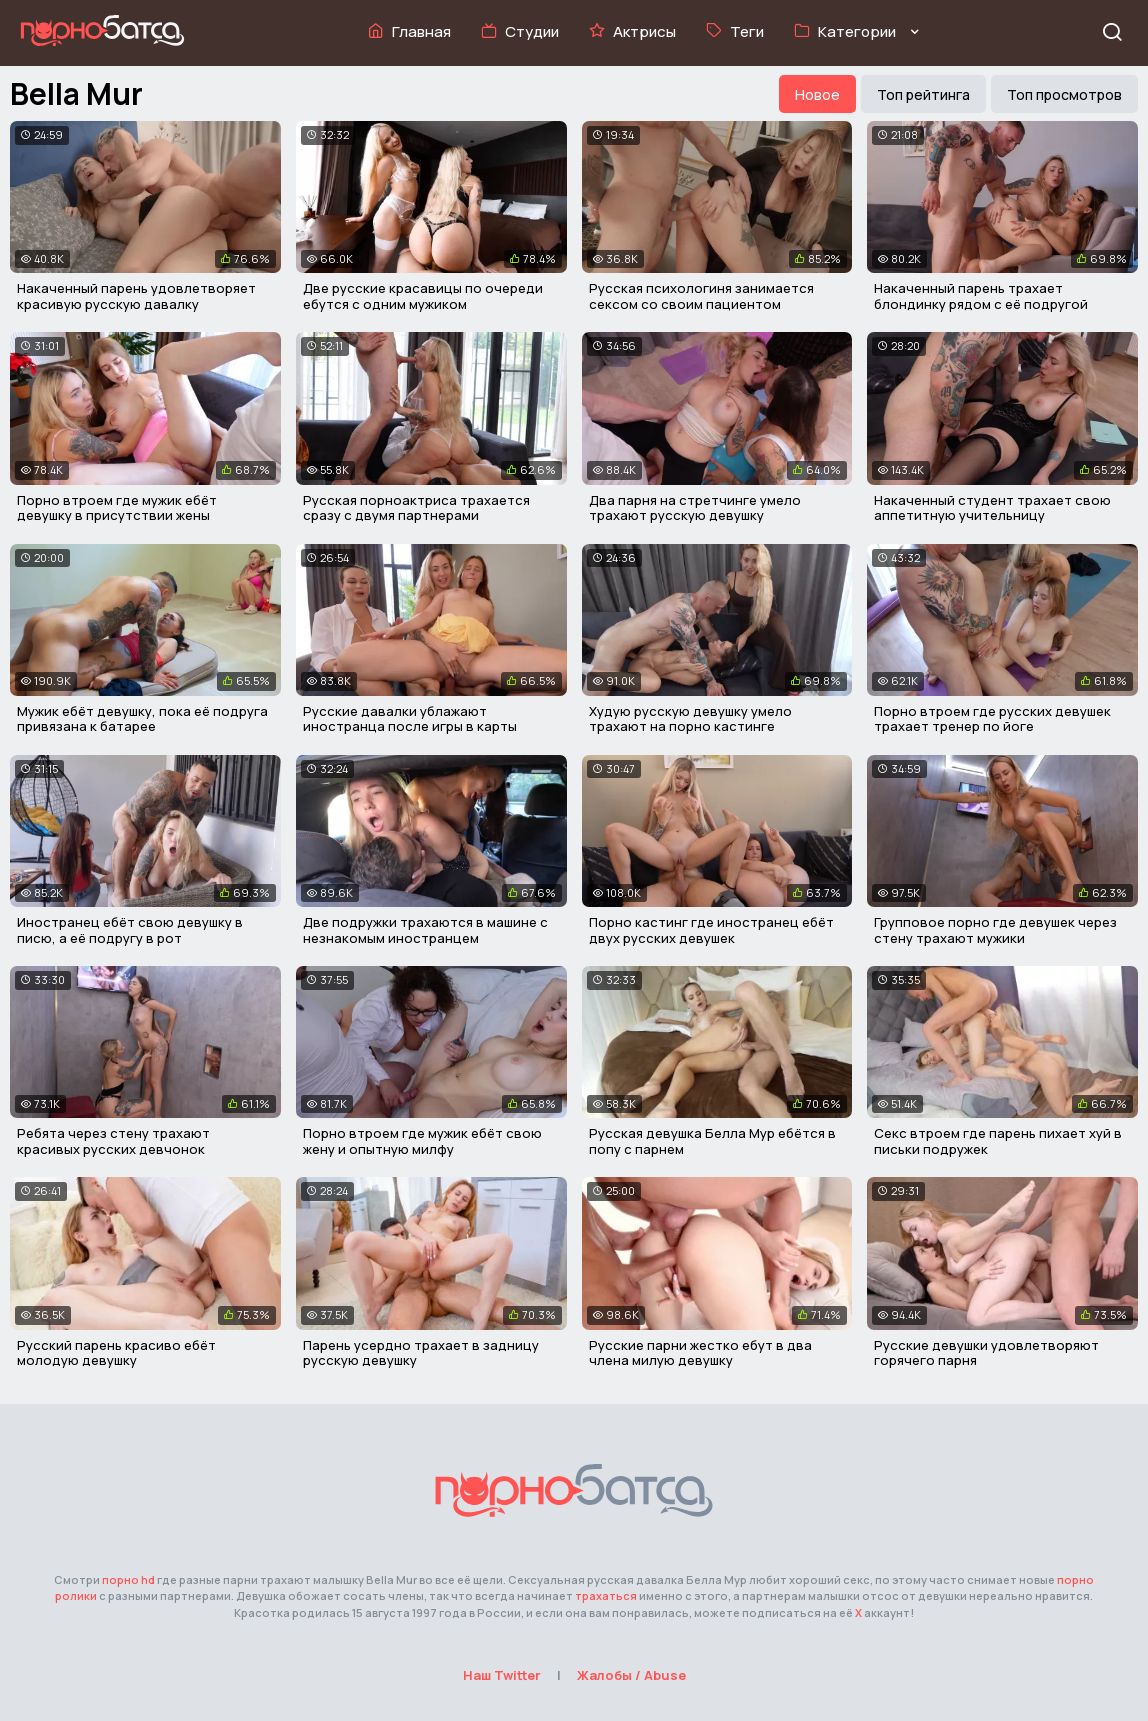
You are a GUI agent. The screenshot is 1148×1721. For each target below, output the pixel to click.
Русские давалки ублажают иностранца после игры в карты (410, 719)
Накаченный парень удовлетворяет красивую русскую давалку (136, 296)
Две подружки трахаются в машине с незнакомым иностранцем (425, 930)
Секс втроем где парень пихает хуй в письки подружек (998, 1141)
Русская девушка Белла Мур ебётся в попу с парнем (712, 1141)
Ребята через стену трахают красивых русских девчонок (113, 1141)
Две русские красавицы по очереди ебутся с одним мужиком (423, 296)
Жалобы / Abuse (631, 1675)
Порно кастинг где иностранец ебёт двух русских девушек (711, 930)
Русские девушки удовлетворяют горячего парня (986, 1353)
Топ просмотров (1064, 94)
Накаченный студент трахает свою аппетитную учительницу (992, 508)
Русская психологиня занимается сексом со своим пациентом (701, 296)
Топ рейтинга (923, 94)
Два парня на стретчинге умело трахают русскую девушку (695, 508)
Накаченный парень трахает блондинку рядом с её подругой (981, 296)
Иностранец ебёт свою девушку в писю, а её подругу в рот (130, 930)
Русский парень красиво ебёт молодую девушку (116, 1353)
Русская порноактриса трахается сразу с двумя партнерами (416, 508)
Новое (817, 94)
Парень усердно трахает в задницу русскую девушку (421, 1353)
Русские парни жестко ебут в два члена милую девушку (700, 1353)
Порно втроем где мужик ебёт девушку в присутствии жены (117, 508)
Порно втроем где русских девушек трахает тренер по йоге (992, 719)
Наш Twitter (502, 1675)
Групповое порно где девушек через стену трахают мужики (995, 930)
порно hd (128, 1579)
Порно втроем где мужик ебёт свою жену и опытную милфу (422, 1141)
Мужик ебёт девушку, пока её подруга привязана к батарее (142, 719)
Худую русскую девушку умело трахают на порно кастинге (690, 719)
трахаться (606, 1595)
